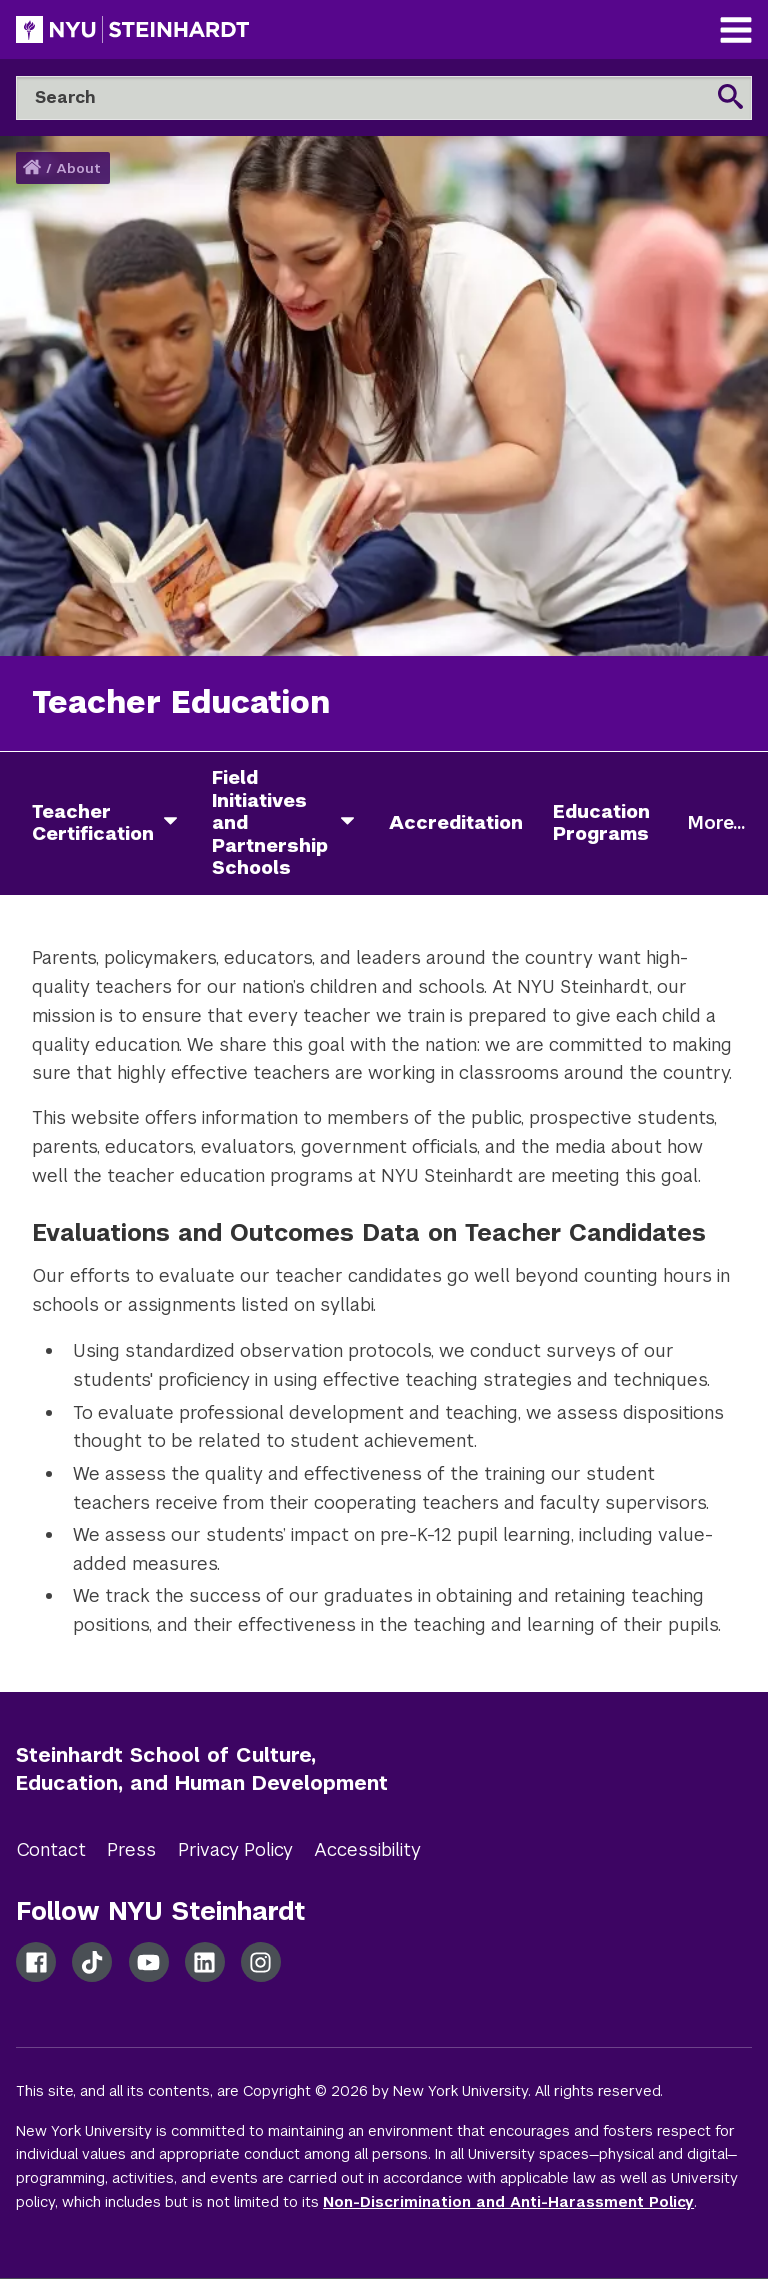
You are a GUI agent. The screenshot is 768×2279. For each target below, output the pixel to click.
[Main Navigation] (736, 32)
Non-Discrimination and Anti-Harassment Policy (508, 2202)
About (78, 168)
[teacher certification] (178, 823)
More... (716, 823)
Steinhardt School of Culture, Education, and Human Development (202, 1769)
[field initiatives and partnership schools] (355, 823)
